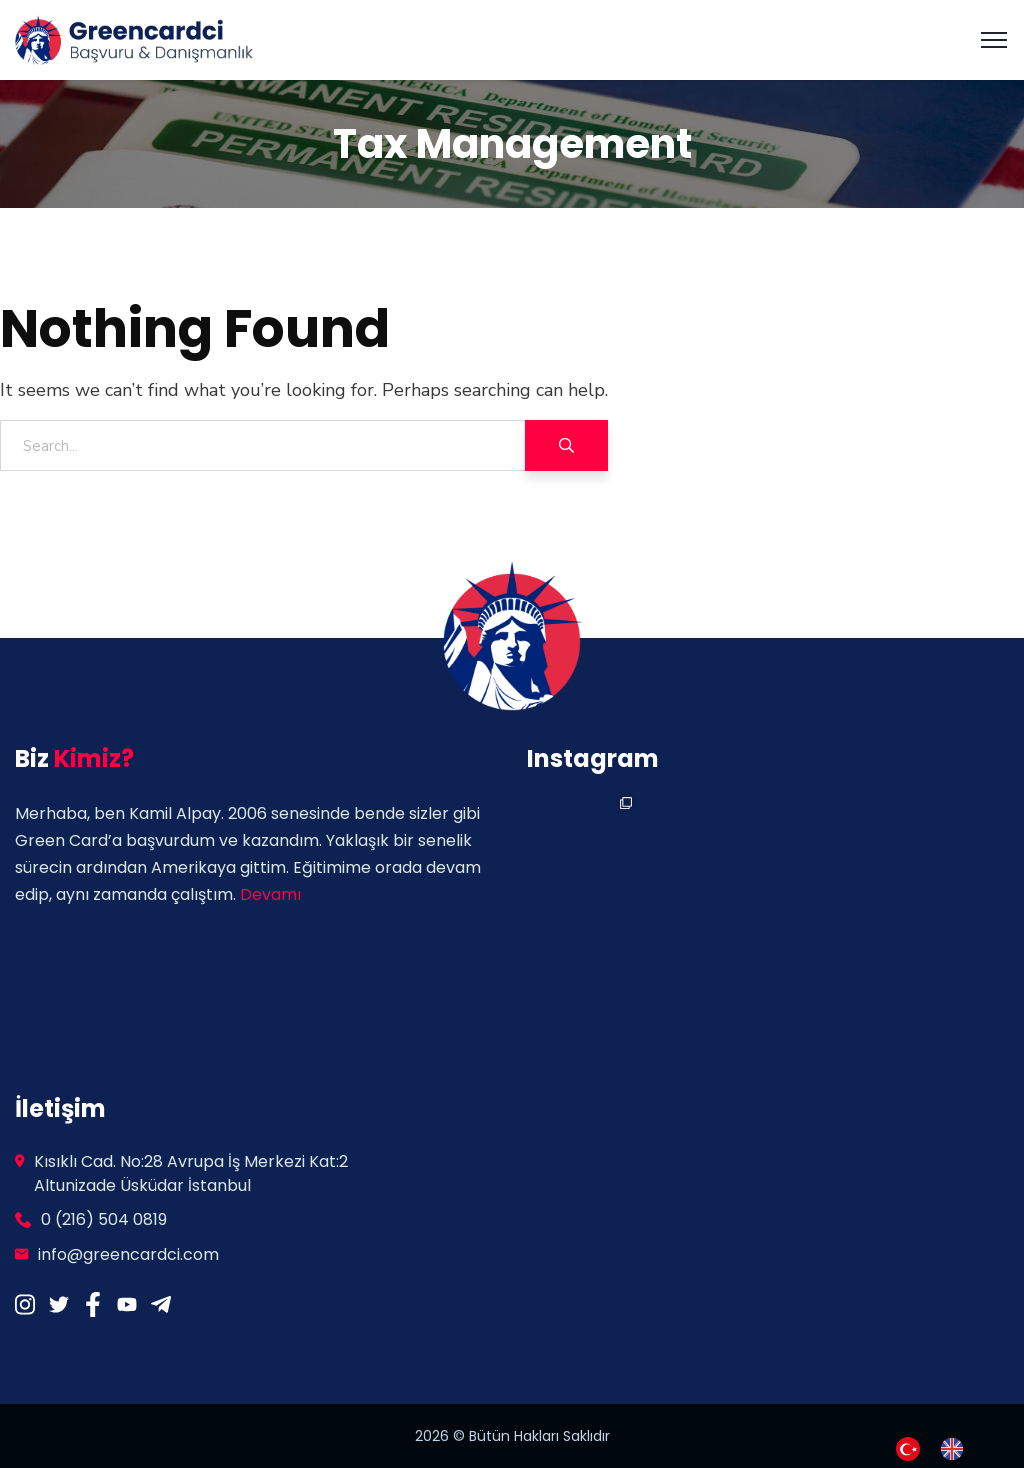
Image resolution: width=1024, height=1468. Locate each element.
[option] (957, 1449)
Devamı (270, 894)
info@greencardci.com (128, 1254)
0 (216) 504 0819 (104, 1219)
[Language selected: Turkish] (940, 1447)
